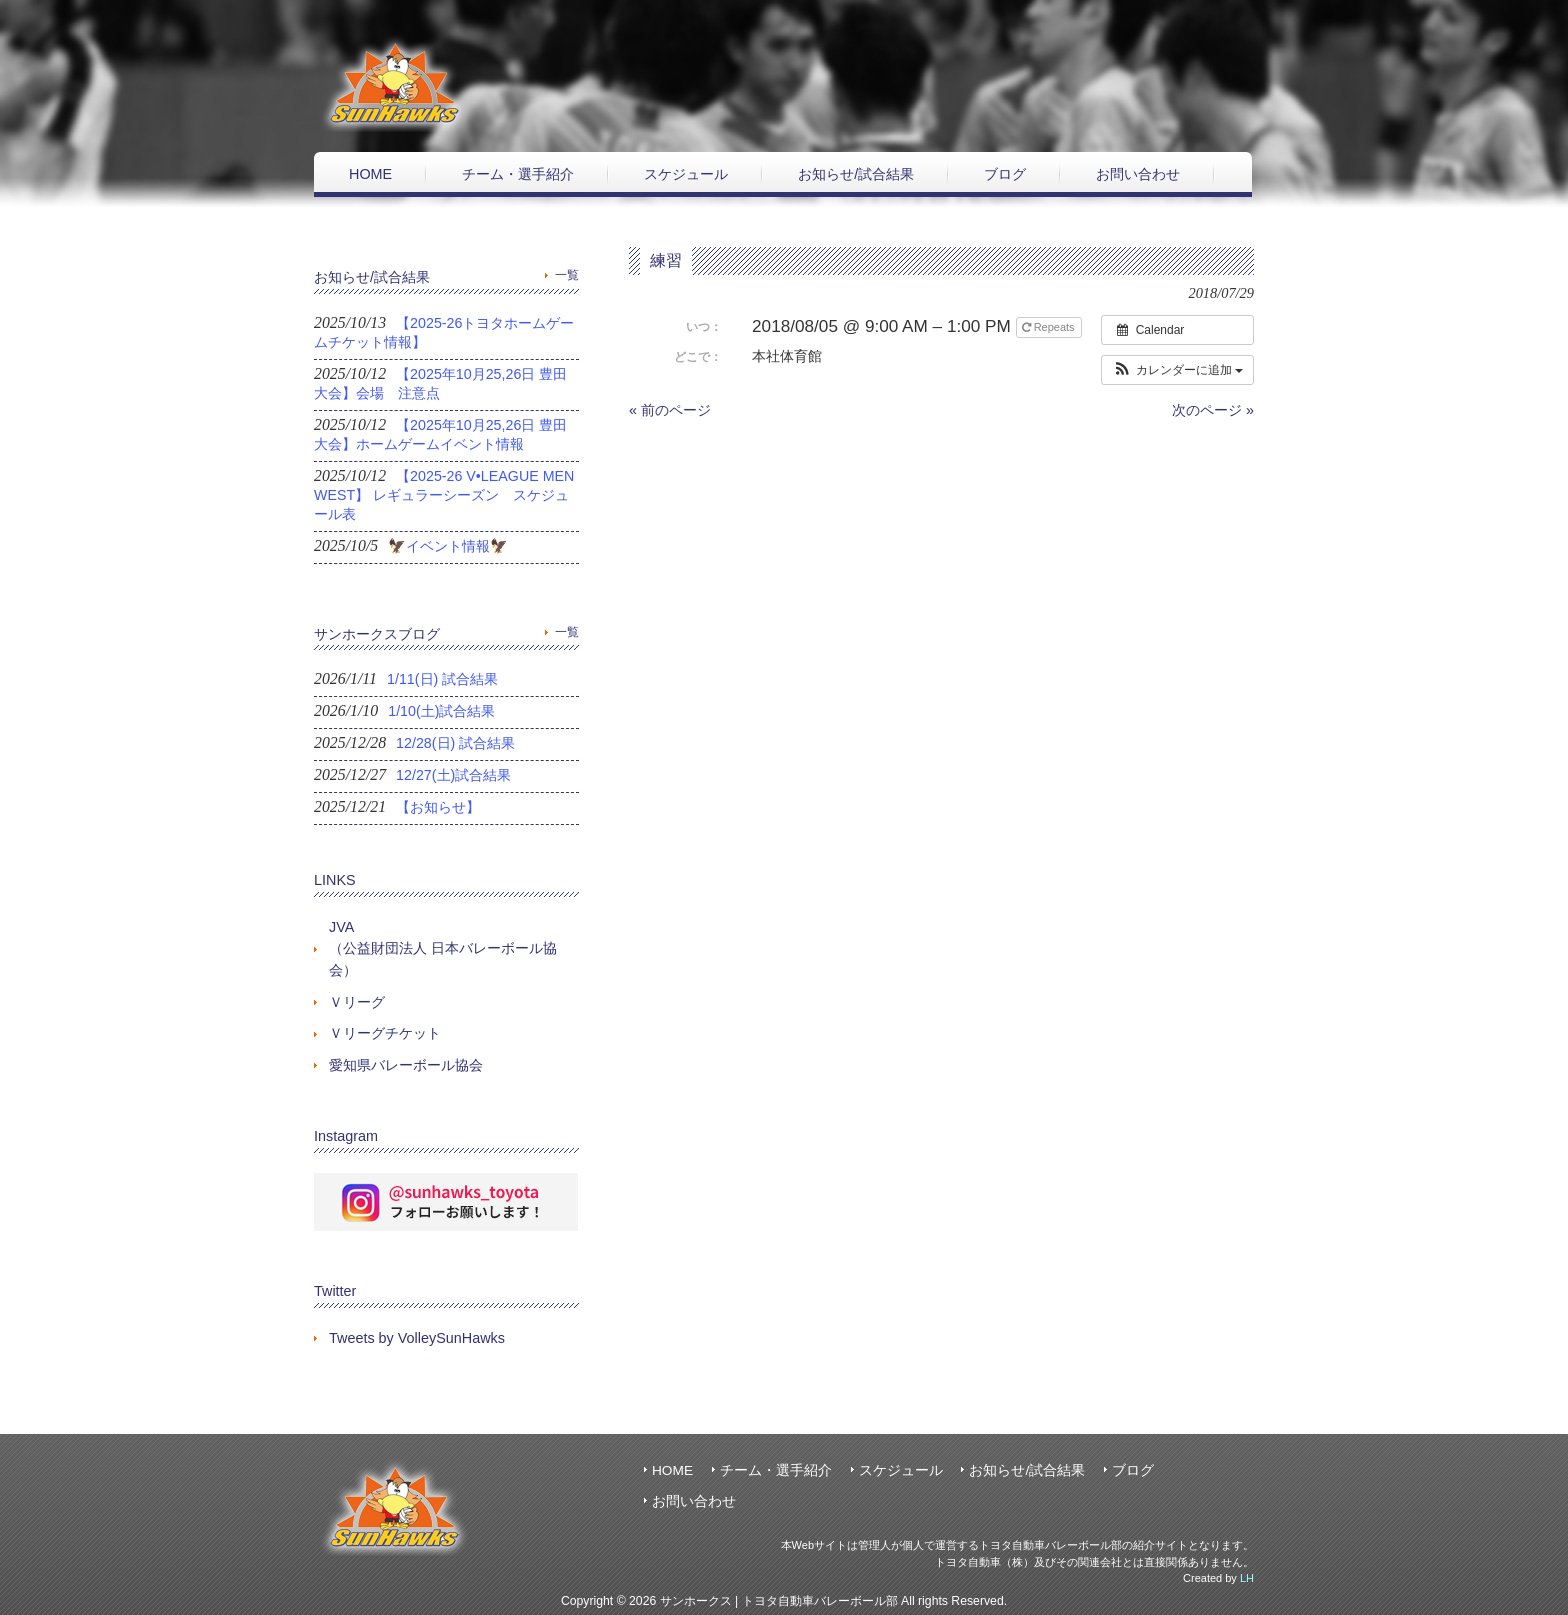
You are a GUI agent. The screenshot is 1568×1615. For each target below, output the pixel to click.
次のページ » (1213, 410)
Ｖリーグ (357, 1002)
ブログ (1133, 1470)
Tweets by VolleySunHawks (417, 1338)
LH (1247, 1578)
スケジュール (901, 1470)
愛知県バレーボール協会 (406, 1065)
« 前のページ (670, 410)
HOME (672, 1470)
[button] (1177, 370)
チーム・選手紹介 (776, 1470)
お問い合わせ (694, 1501)
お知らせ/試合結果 (1027, 1470)
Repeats (1050, 327)
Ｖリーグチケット (385, 1033)
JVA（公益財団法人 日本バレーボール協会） (443, 948)
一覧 (567, 275)
